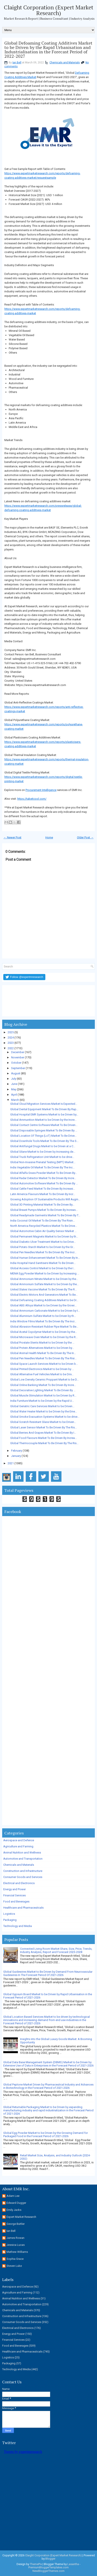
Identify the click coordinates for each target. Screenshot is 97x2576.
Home (49, 837)
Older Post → (85, 837)
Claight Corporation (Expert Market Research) (48, 10)
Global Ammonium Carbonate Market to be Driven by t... (45, 1310)
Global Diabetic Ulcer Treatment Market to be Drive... (43, 1241)
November (17, 1057)
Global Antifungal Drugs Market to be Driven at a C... (42, 1146)
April (14, 1094)
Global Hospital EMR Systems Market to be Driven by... (44, 1114)
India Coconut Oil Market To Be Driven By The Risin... (42, 1220)
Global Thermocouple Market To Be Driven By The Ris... (44, 1443)
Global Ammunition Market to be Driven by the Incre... (43, 1119)
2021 (11, 1463)
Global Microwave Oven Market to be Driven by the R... (44, 1337)
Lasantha (73, 2564)
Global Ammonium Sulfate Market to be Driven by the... (44, 1284)
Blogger (50, 2558)
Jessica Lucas (16, 2244)
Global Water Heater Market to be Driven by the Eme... (43, 1411)
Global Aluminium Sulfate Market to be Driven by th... (43, 1316)
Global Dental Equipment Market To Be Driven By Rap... (44, 1109)
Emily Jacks (14, 2209)
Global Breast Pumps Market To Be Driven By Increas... (44, 1209)
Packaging (10, 1920)
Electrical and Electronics (19, 1883)
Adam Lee (13, 2195)
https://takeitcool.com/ (31, 798)
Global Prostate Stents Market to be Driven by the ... (42, 1342)
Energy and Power (14, 1889)
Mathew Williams (17, 2251)
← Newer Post (12, 837)
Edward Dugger (16, 2202)
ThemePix (36, 2564)
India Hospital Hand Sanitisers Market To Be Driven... (43, 1263)
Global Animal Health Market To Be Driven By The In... (43, 1353)
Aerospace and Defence (18, 1840)
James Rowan (15, 2237)
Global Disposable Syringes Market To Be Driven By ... (43, 1130)
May (13, 1089)
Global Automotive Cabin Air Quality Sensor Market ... (43, 1231)
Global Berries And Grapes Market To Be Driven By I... (43, 1432)
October (16, 1062)
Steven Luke (14, 2265)
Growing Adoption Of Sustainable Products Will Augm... (45, 1199)
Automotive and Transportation (23, 1858)
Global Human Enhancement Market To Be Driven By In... (45, 1257)
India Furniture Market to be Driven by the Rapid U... (42, 1400)
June (14, 1084)
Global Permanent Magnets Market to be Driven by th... (44, 1236)
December (17, 1052)
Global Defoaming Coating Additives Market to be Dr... (44, 1300)
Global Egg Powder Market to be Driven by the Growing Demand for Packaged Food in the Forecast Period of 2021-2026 (45, 2134)
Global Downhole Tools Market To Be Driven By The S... (44, 1141)
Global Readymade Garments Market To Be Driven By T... (45, 1215)
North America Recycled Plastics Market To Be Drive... (43, 1225)
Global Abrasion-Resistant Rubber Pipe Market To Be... (44, 1326)
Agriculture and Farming (18, 1846)
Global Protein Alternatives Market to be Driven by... (42, 1347)
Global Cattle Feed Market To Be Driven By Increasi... (42, 1188)
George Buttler (16, 2223)
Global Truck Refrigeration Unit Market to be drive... (42, 1157)
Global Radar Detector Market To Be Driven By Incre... (43, 1178)
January (16, 1455)
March (15, 1099)
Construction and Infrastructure (22, 1871)
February (16, 1450)
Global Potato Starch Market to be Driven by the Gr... (42, 1247)
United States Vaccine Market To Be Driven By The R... (43, 1289)
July (13, 1078)
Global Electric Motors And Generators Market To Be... (44, 1294)
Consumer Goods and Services (22, 1877)
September (18, 1068)
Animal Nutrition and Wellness (22, 1852)
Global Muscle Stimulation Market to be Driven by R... (43, 1395)
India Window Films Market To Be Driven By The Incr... (43, 1321)
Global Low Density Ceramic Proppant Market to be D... (44, 1379)
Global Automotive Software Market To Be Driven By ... (44, 1183)
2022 (11, 1048)
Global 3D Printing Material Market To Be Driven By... (42, 1204)
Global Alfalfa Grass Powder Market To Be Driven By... (43, 1173)
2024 (11, 1037)
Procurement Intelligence (41, 790)
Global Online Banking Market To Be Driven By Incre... (43, 1385)
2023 (11, 1042)
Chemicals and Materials (64, 62)
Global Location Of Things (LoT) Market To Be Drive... (43, 1135)
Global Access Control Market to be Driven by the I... (42, 1268)
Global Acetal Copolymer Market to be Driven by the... (43, 1331)
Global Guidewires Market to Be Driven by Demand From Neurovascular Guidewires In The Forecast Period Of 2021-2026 (47, 1973)
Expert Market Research (21, 2216)
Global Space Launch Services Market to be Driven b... (44, 1363)
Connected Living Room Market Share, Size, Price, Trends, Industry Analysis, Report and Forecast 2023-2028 (56, 1950)
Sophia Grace (15, 2258)
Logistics (9, 1913)
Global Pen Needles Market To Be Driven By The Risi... (43, 1358)
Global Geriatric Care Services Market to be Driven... (42, 1406)
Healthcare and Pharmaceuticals (23, 1907)
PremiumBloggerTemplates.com (48, 2567)
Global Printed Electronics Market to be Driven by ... (42, 1369)
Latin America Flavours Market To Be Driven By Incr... (42, 1194)
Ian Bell (16, 62)
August (15, 1073)
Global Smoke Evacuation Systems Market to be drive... (44, 1416)
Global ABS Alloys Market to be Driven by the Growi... (43, 1305)
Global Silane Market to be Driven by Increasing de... (42, 1151)
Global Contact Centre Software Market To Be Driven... (43, 1125)
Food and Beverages (16, 1901)
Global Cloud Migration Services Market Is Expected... (43, 1103)
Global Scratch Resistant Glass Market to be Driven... (43, 1422)
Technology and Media (17, 1926)
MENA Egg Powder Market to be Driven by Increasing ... (44, 1273)
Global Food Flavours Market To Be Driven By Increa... (43, 1438)
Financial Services (14, 1895)
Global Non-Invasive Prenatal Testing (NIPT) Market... (42, 1162)
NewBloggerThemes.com (48, 2571)
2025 (11, 1032)
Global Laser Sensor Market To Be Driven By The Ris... (43, 1427)
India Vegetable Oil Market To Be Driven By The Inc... (42, 1167)
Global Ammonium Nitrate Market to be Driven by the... (44, 1279)
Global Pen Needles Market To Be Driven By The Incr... (43, 1252)
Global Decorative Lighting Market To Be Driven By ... (42, 1390)
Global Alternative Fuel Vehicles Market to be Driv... (41, 1374)
